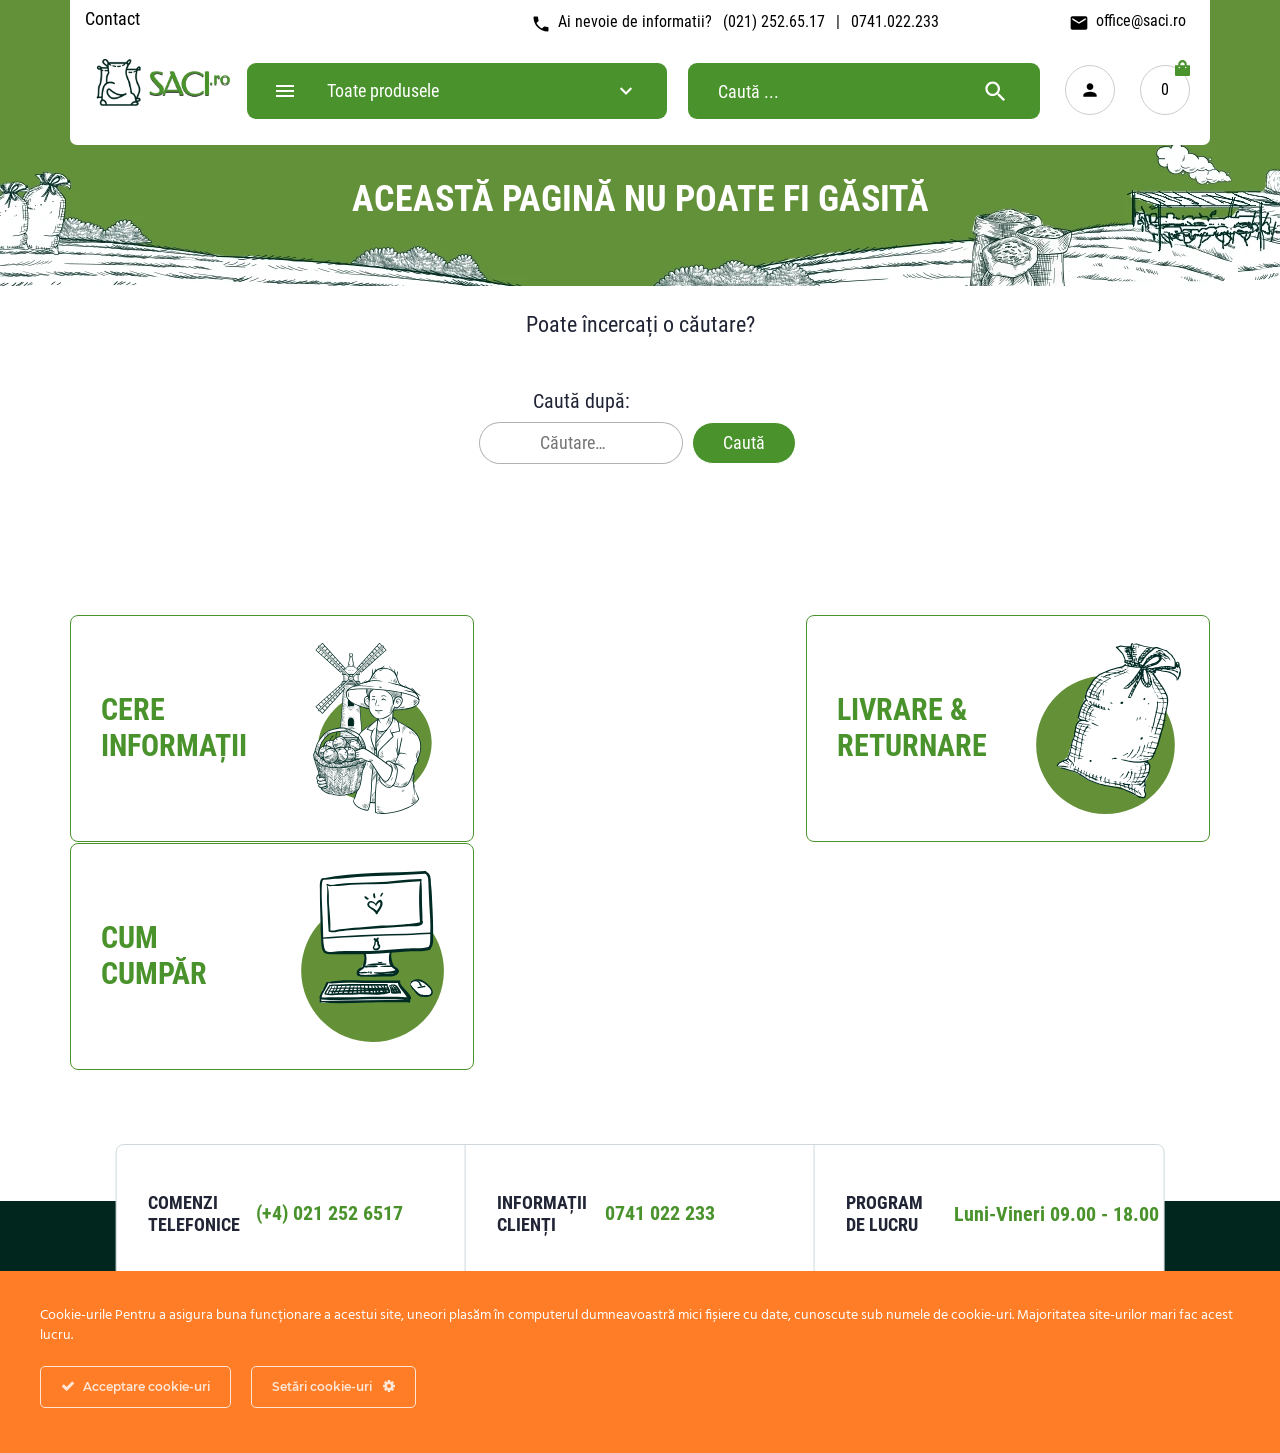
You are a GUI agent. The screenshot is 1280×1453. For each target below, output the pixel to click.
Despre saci (1030, 1165)
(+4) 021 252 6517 (329, 989)
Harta (252, 1227)
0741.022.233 (895, 21)
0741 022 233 (660, 989)
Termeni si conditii (854, 1165)
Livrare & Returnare (657, 1165)
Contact (112, 18)
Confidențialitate (848, 1125)
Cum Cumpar (636, 1125)
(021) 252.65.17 (774, 21)
